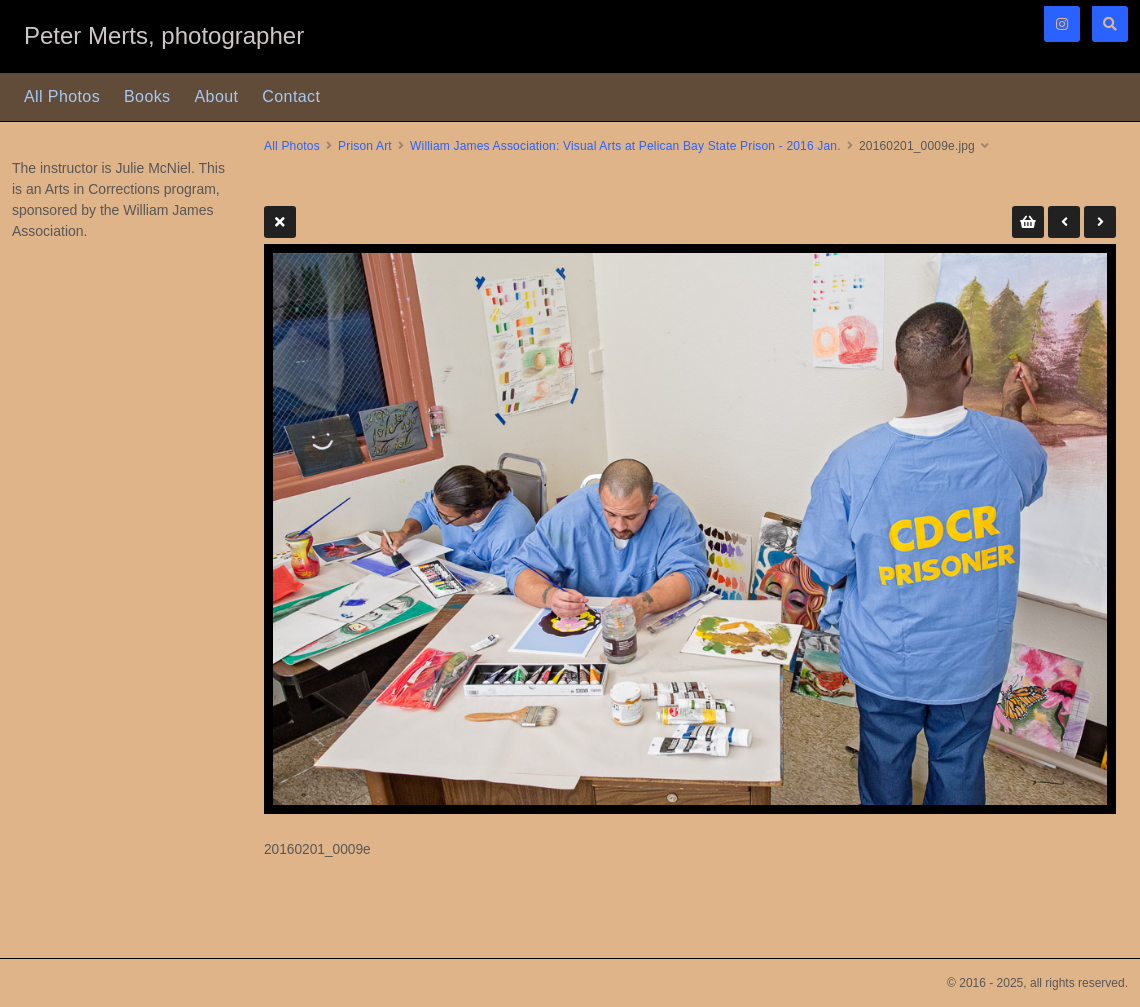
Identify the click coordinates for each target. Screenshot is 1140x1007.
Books (147, 96)
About (217, 96)
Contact (291, 96)
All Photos (62, 96)
